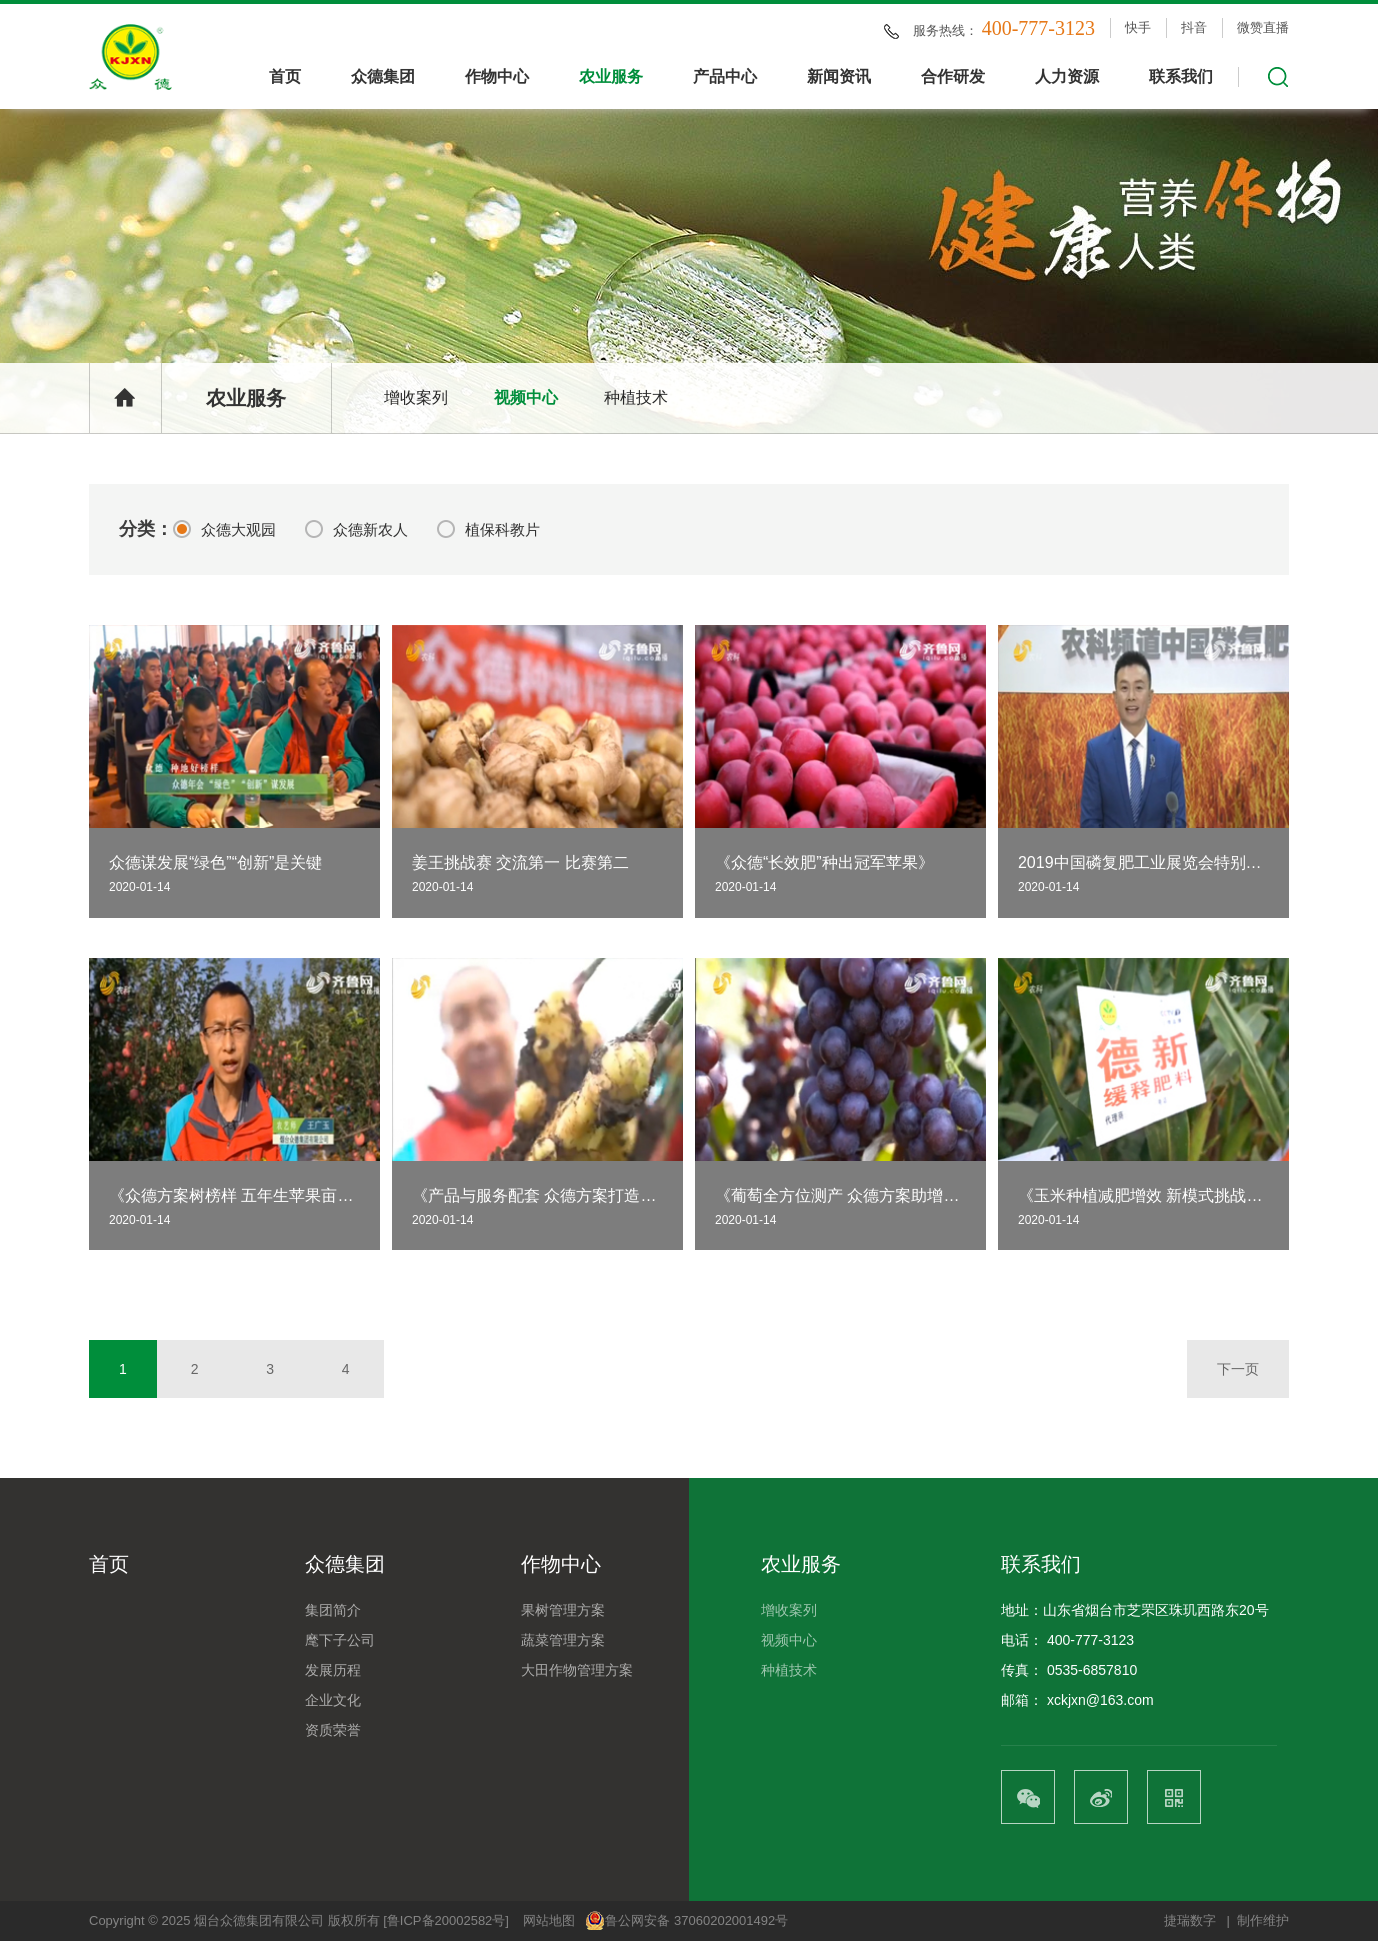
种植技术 (636, 397)
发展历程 (333, 1670)
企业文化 (333, 1700)
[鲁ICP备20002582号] (446, 1920)
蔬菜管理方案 (563, 1640)
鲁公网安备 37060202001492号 (686, 1921)
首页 (285, 76)
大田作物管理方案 (577, 1670)
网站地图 (549, 1920)
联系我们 (1181, 76)
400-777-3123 (1090, 1640)
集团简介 (333, 1610)
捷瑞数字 (1190, 1920)
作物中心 (497, 76)
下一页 (1238, 1369)
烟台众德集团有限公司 (259, 1920)
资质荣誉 (333, 1730)
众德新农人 (356, 529)
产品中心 (725, 76)
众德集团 (383, 76)
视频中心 (526, 397)
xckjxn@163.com (1100, 1700)
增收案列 (416, 397)
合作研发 (953, 76)
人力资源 (1067, 76)
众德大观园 (224, 529)
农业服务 (611, 76)
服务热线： (1004, 29)
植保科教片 (488, 529)
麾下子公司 (340, 1640)
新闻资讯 (839, 76)
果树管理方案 (563, 1610)
